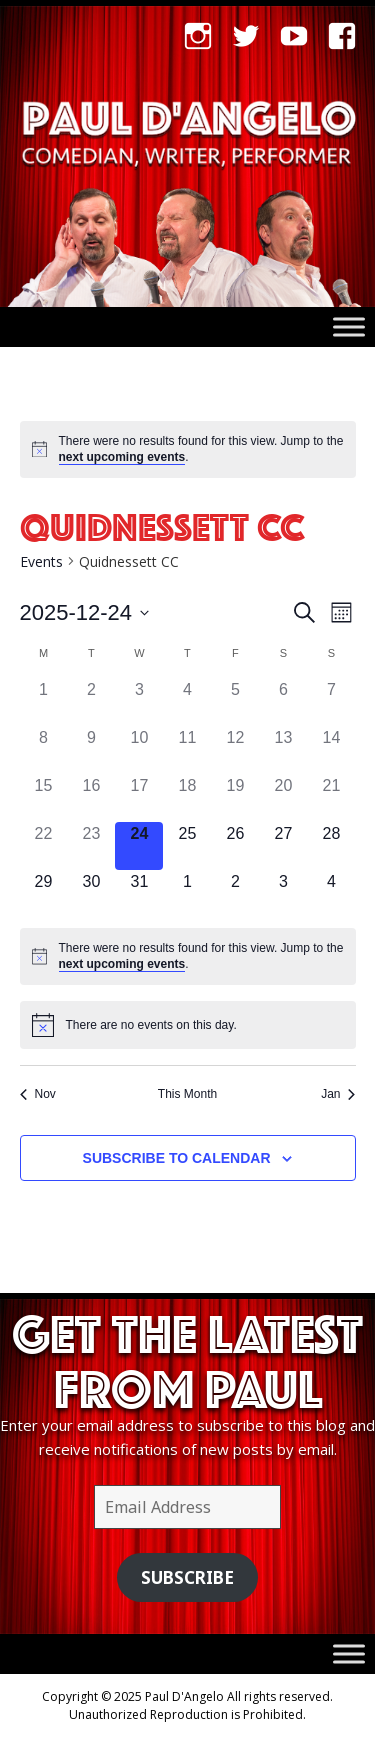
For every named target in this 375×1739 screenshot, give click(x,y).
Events (41, 561)
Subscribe (187, 1577)
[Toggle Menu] (349, 326)
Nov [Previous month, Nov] (38, 1094)
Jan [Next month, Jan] (338, 1094)
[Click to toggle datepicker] (85, 612)
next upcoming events (122, 457)
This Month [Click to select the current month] (187, 1094)
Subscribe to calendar (177, 1158)
